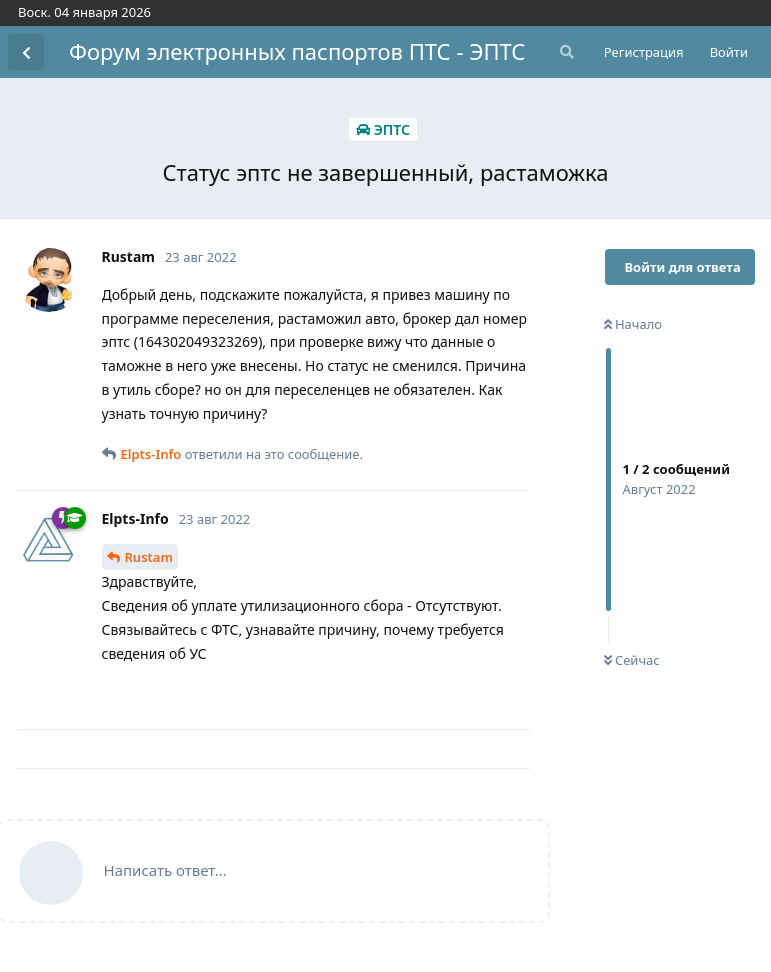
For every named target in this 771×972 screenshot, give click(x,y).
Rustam (149, 557)
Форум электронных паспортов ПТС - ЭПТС (297, 51)
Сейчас (632, 660)
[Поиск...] (565, 52)
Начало (633, 324)
